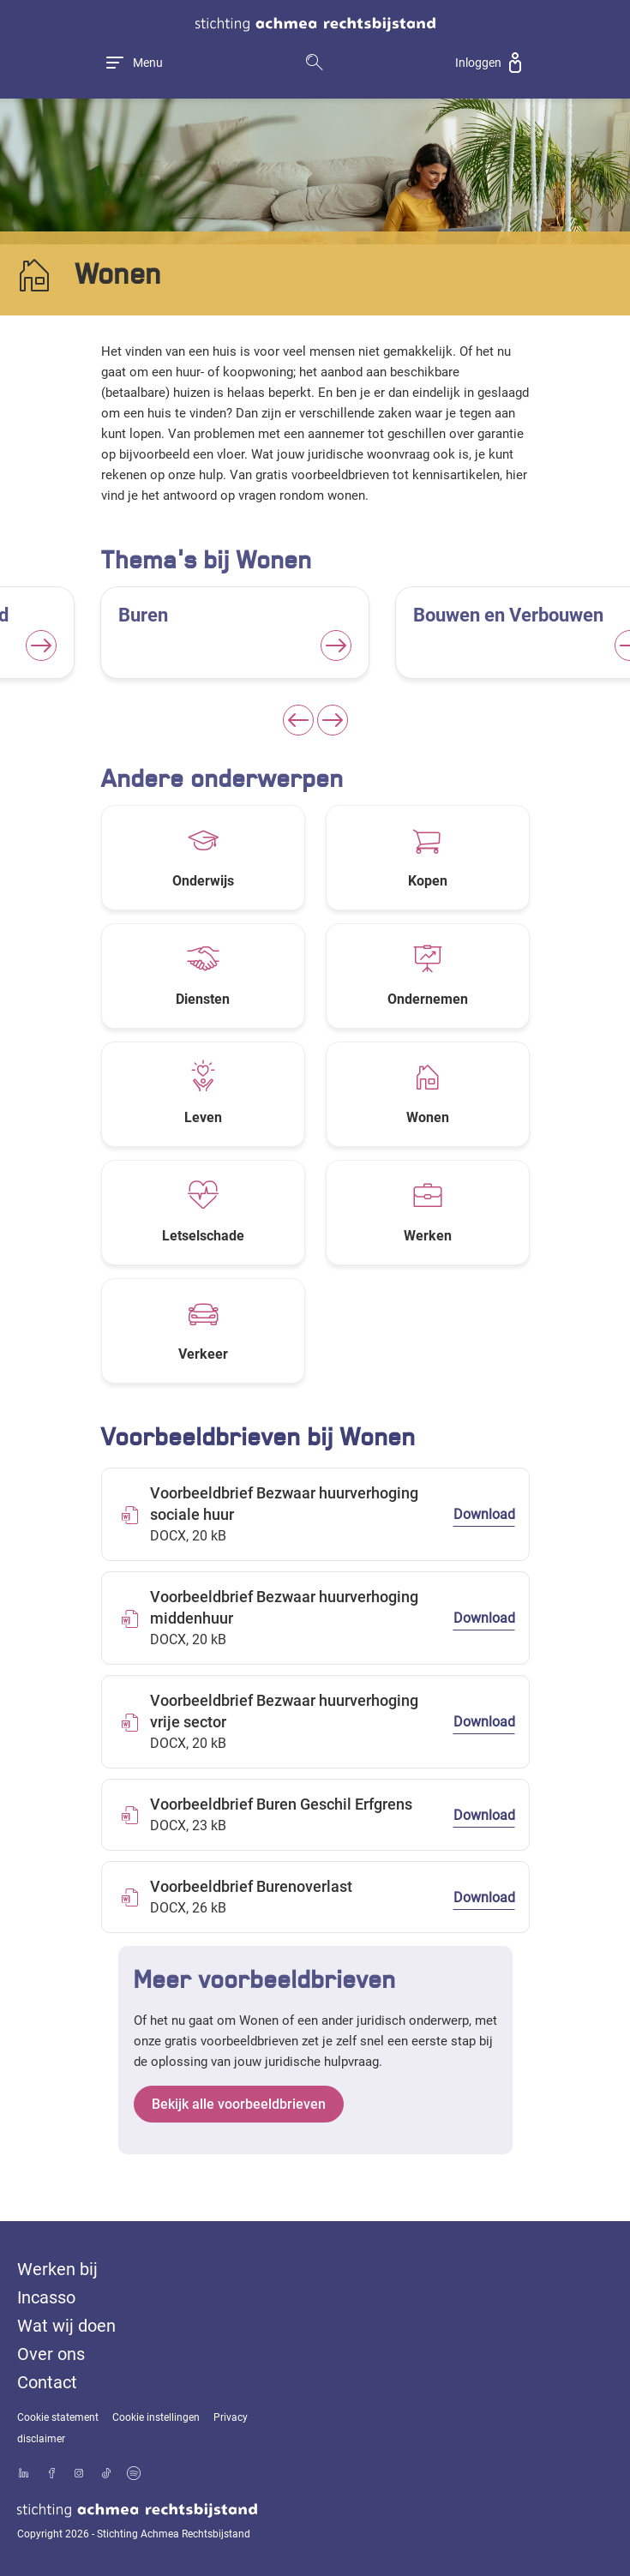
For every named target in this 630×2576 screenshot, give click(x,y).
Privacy (230, 2417)
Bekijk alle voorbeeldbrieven (239, 2104)
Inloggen (478, 62)
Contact (47, 2382)
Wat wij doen (66, 2325)
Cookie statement (58, 2417)
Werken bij (57, 2269)
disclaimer (41, 2439)
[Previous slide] (298, 720)
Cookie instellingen (156, 2417)
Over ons (51, 2354)
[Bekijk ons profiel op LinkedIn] (24, 2474)
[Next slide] (332, 720)
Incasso (46, 2297)
